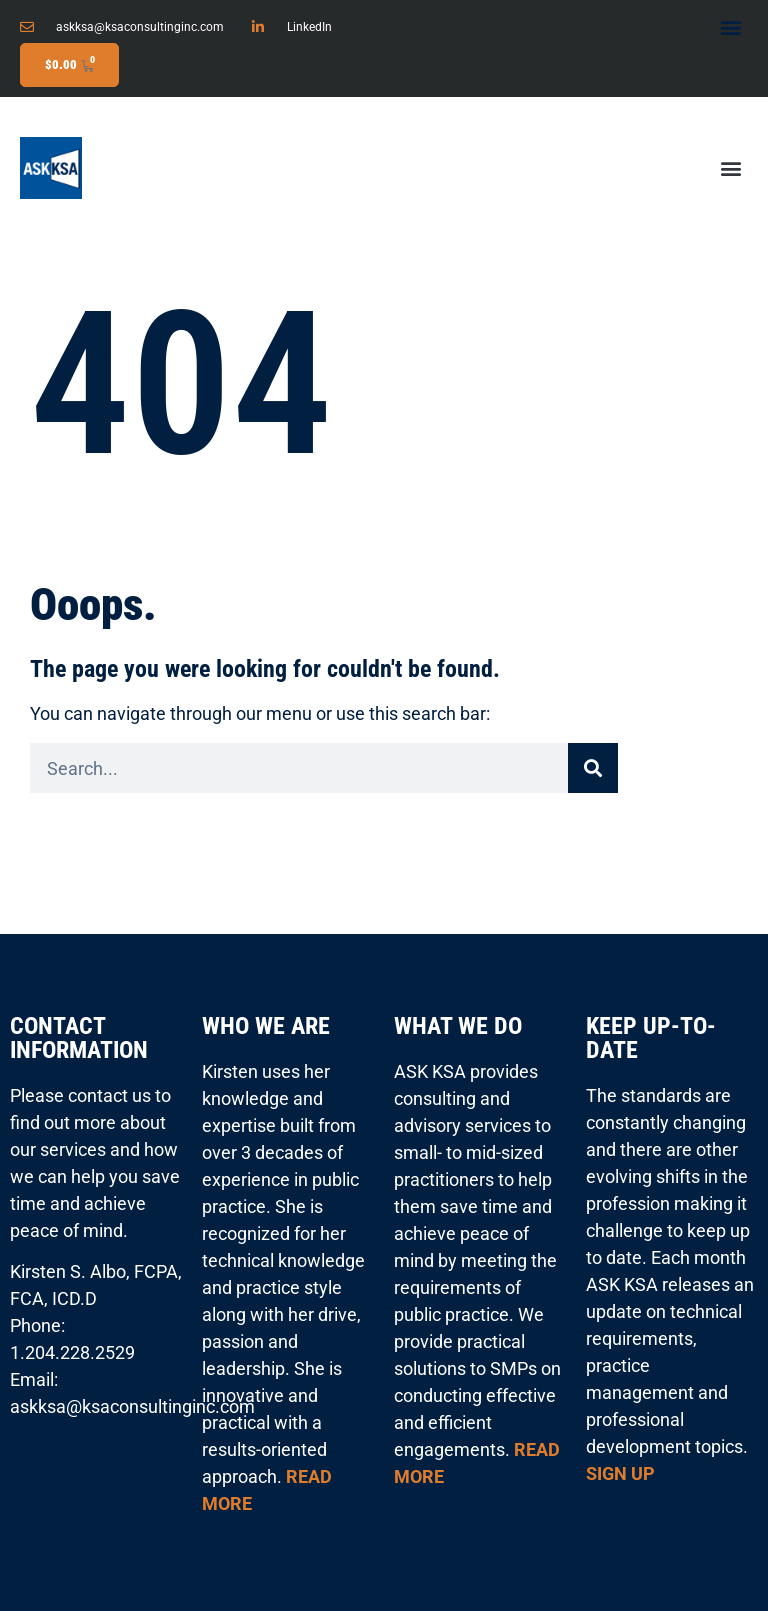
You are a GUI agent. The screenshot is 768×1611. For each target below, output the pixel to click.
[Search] (593, 768)
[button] (731, 26)
